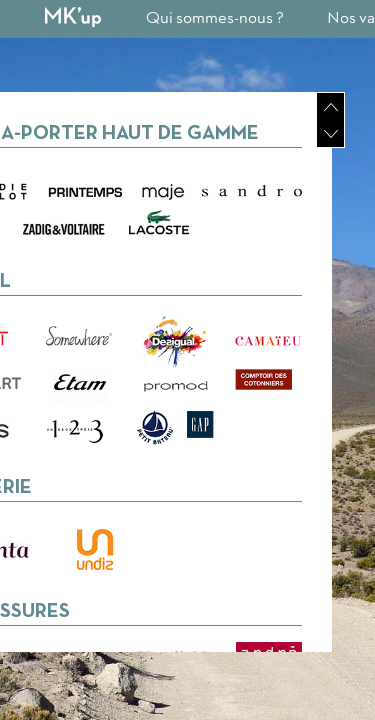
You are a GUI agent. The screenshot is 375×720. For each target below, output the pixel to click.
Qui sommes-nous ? (215, 18)
